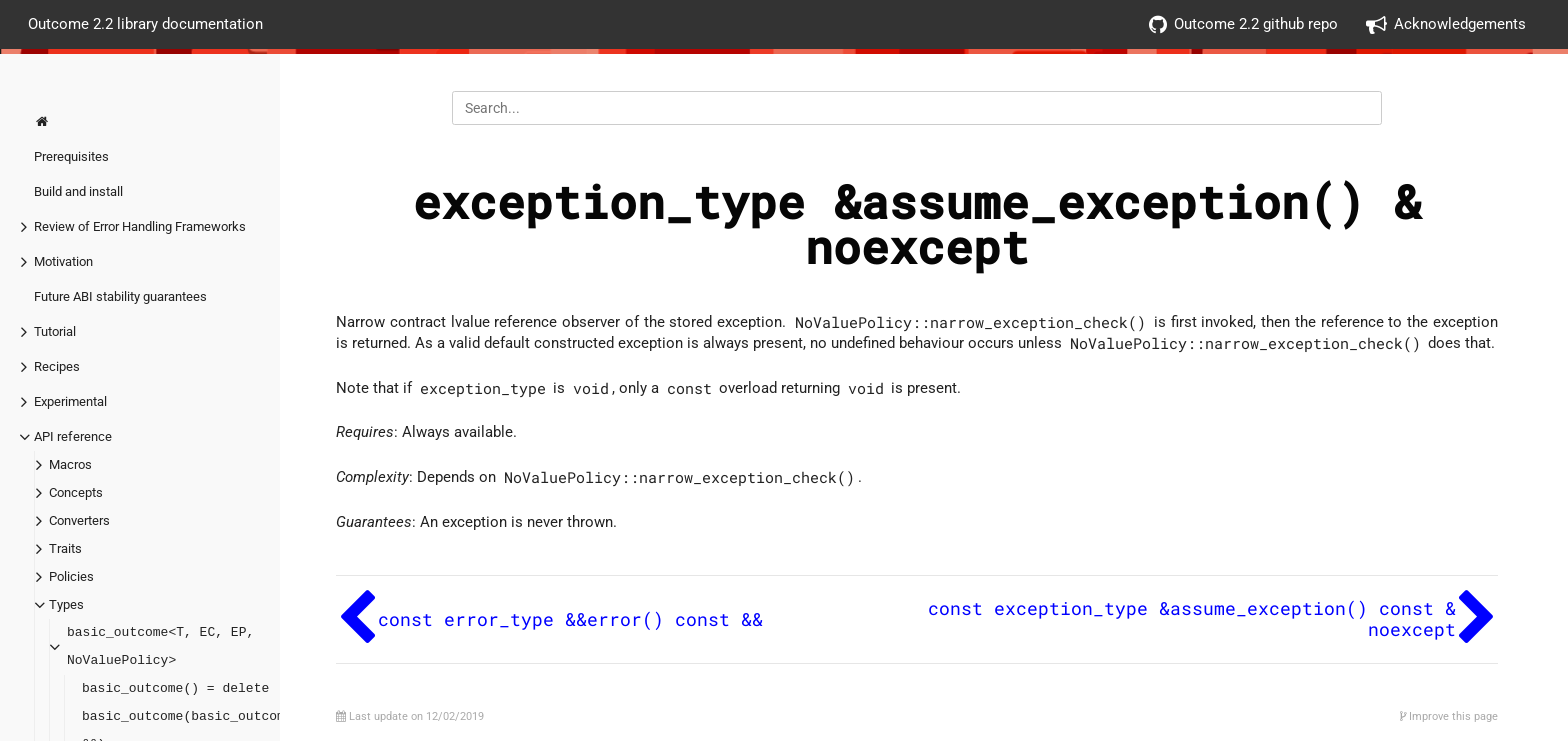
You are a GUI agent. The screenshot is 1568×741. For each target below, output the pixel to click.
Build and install (78, 191)
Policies (71, 576)
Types (66, 604)
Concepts (76, 492)
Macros (70, 464)
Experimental (70, 401)
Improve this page (1449, 716)
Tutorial (55, 331)
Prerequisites (71, 156)
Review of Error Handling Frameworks (140, 226)
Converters (79, 520)
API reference (73, 436)
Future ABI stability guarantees (120, 296)
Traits (65, 548)
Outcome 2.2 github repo (1243, 24)
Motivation (63, 261)
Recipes (57, 366)
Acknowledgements (1446, 24)
